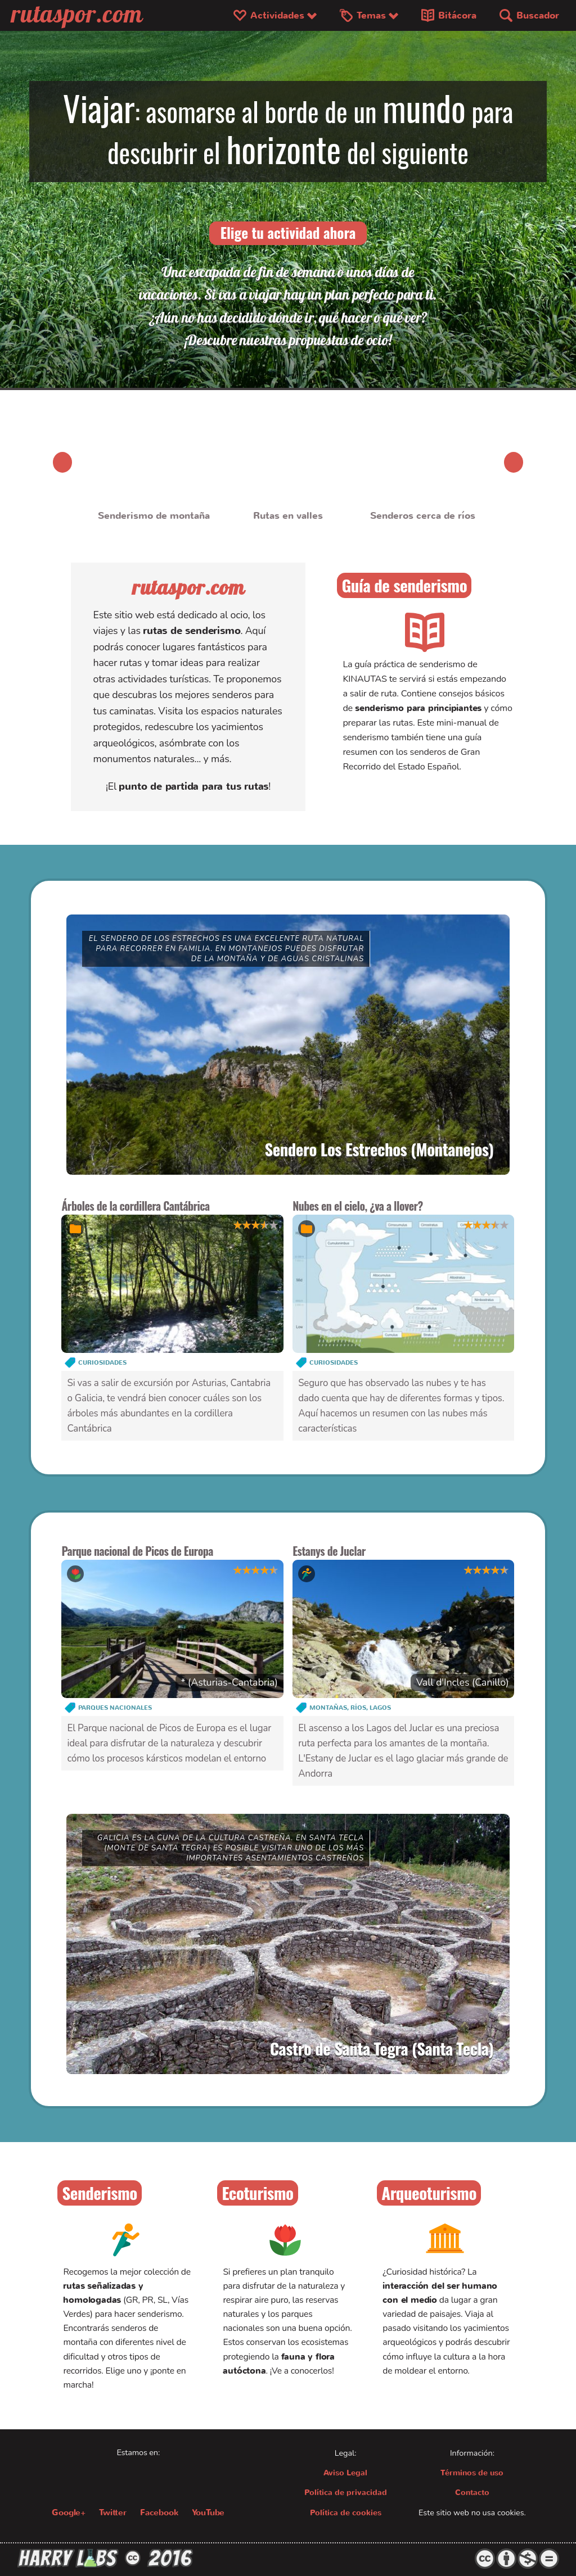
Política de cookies (345, 2513)
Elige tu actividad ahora (288, 232)
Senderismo (99, 2193)
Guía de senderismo (404, 585)
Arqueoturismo (428, 2193)
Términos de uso (471, 2473)
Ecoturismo (257, 2193)
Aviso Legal (345, 2473)
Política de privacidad (345, 2494)
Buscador (529, 16)
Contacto (472, 2494)
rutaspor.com (188, 587)
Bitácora (448, 16)
